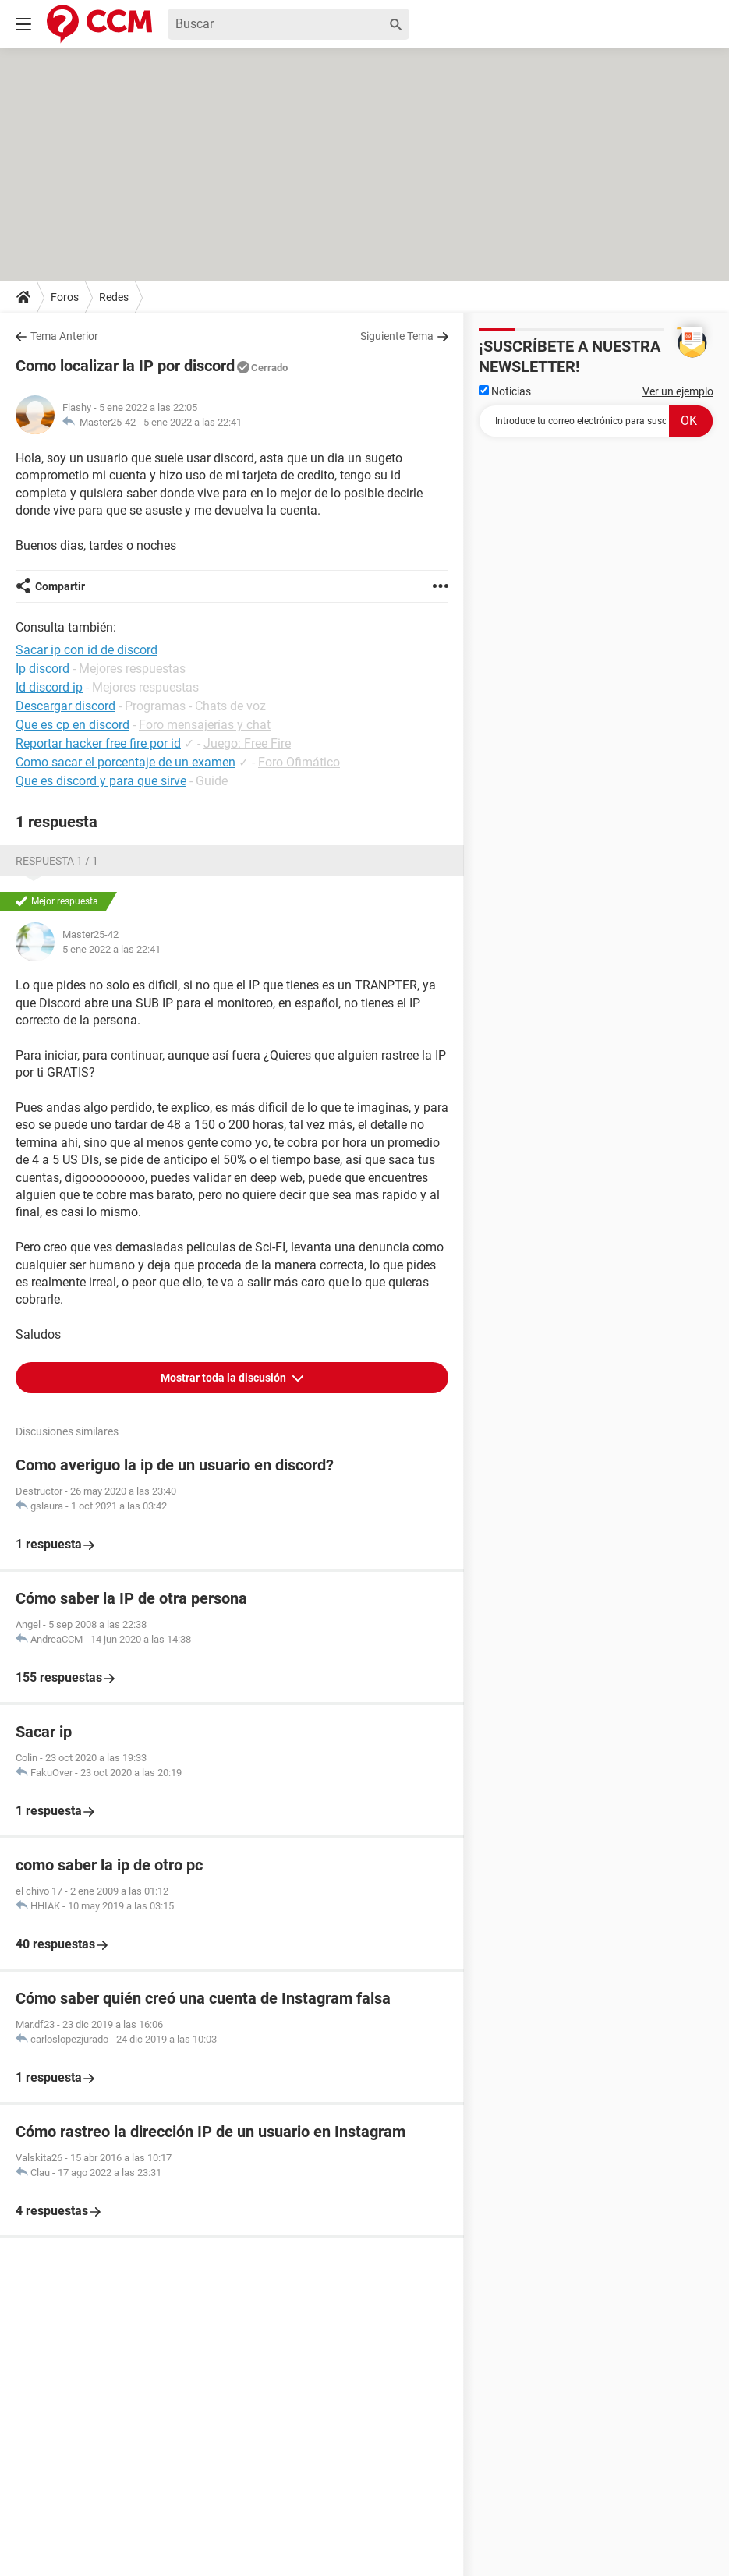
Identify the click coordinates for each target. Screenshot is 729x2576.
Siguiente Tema (397, 336)
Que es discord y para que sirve (101, 780)
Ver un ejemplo (677, 391)
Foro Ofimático (299, 762)
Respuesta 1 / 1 (57, 861)
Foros (65, 297)
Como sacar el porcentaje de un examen (125, 762)
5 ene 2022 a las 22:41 (192, 422)
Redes (114, 297)
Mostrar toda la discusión (224, 1377)
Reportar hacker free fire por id (98, 743)
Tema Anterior (64, 336)
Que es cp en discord (72, 724)
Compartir (60, 586)
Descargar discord (65, 706)
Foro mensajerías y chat (205, 724)
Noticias (505, 391)
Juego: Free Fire (247, 743)
